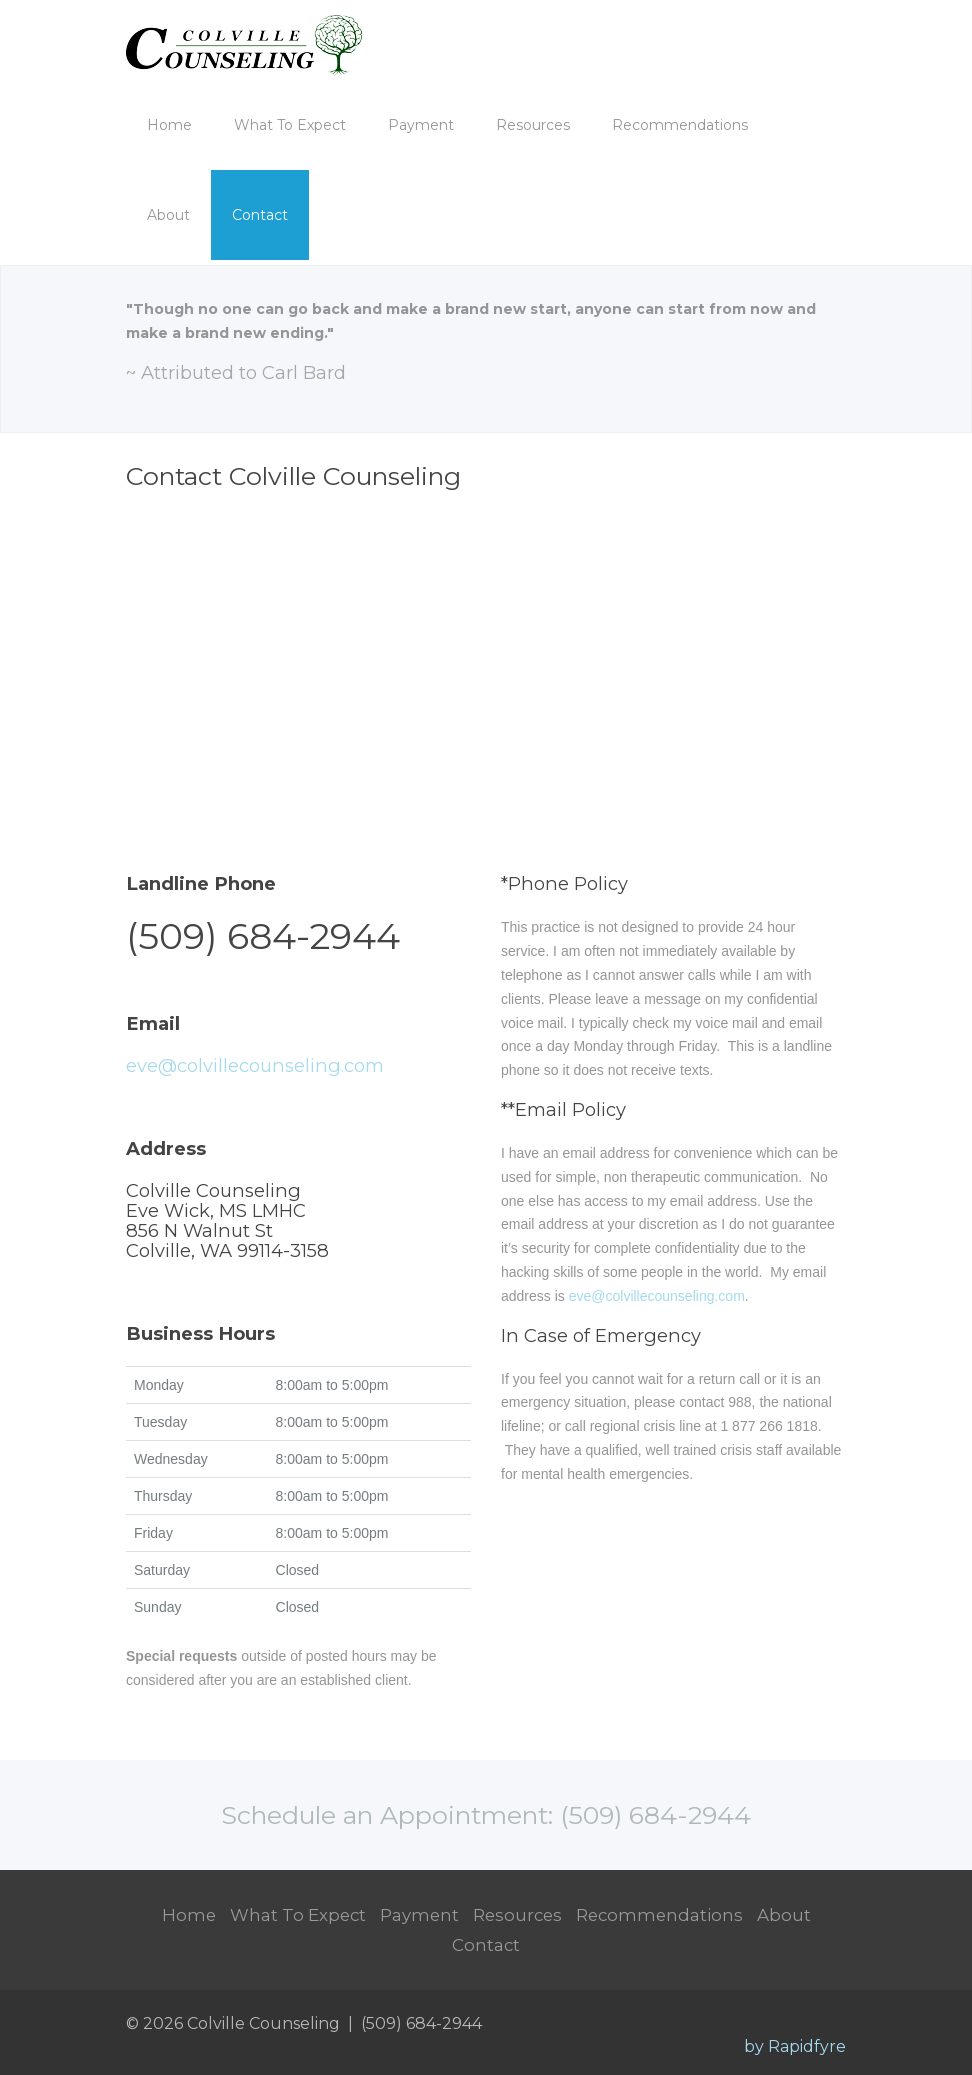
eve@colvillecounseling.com (255, 1065)
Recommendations (680, 125)
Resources (533, 125)
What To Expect (290, 125)
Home (169, 125)
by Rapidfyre (795, 2046)
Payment (421, 125)
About (168, 215)
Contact (260, 215)
